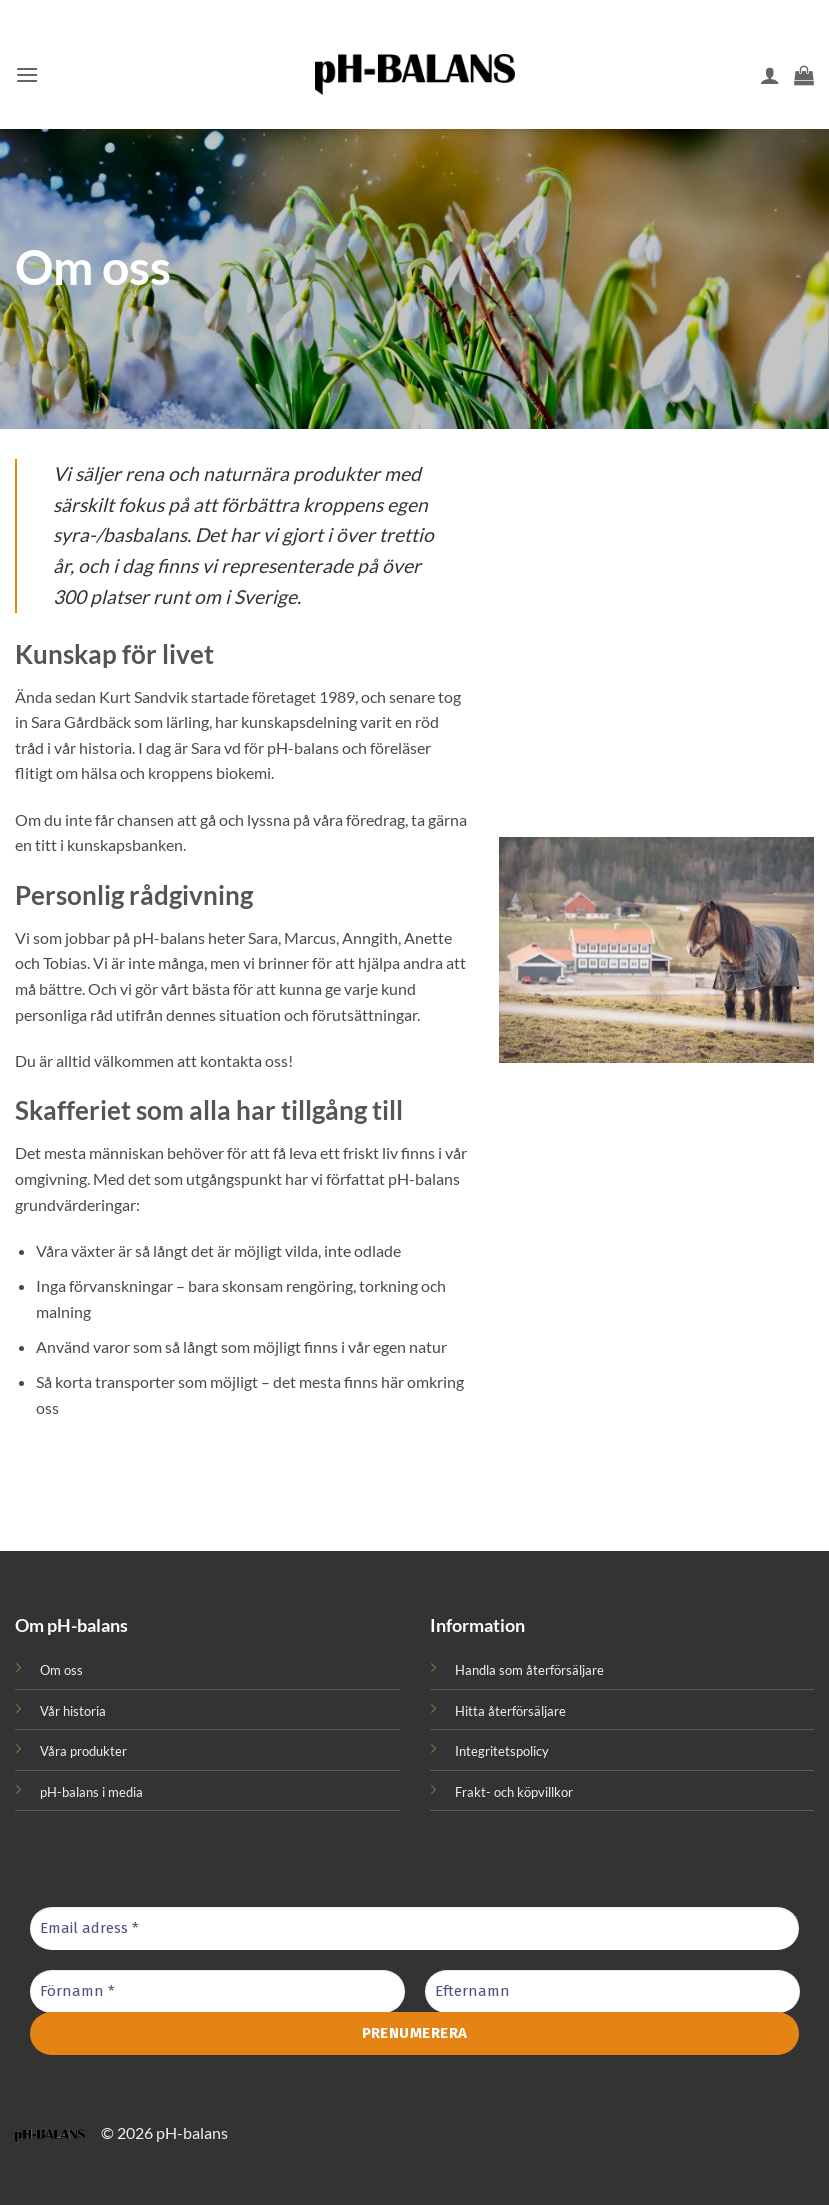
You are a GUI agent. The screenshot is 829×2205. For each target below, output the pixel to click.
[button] (27, 74)
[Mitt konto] (770, 75)
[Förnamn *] (217, 1991)
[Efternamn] (612, 1991)
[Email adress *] (414, 1928)
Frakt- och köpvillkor (514, 1792)
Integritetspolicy (502, 1751)
